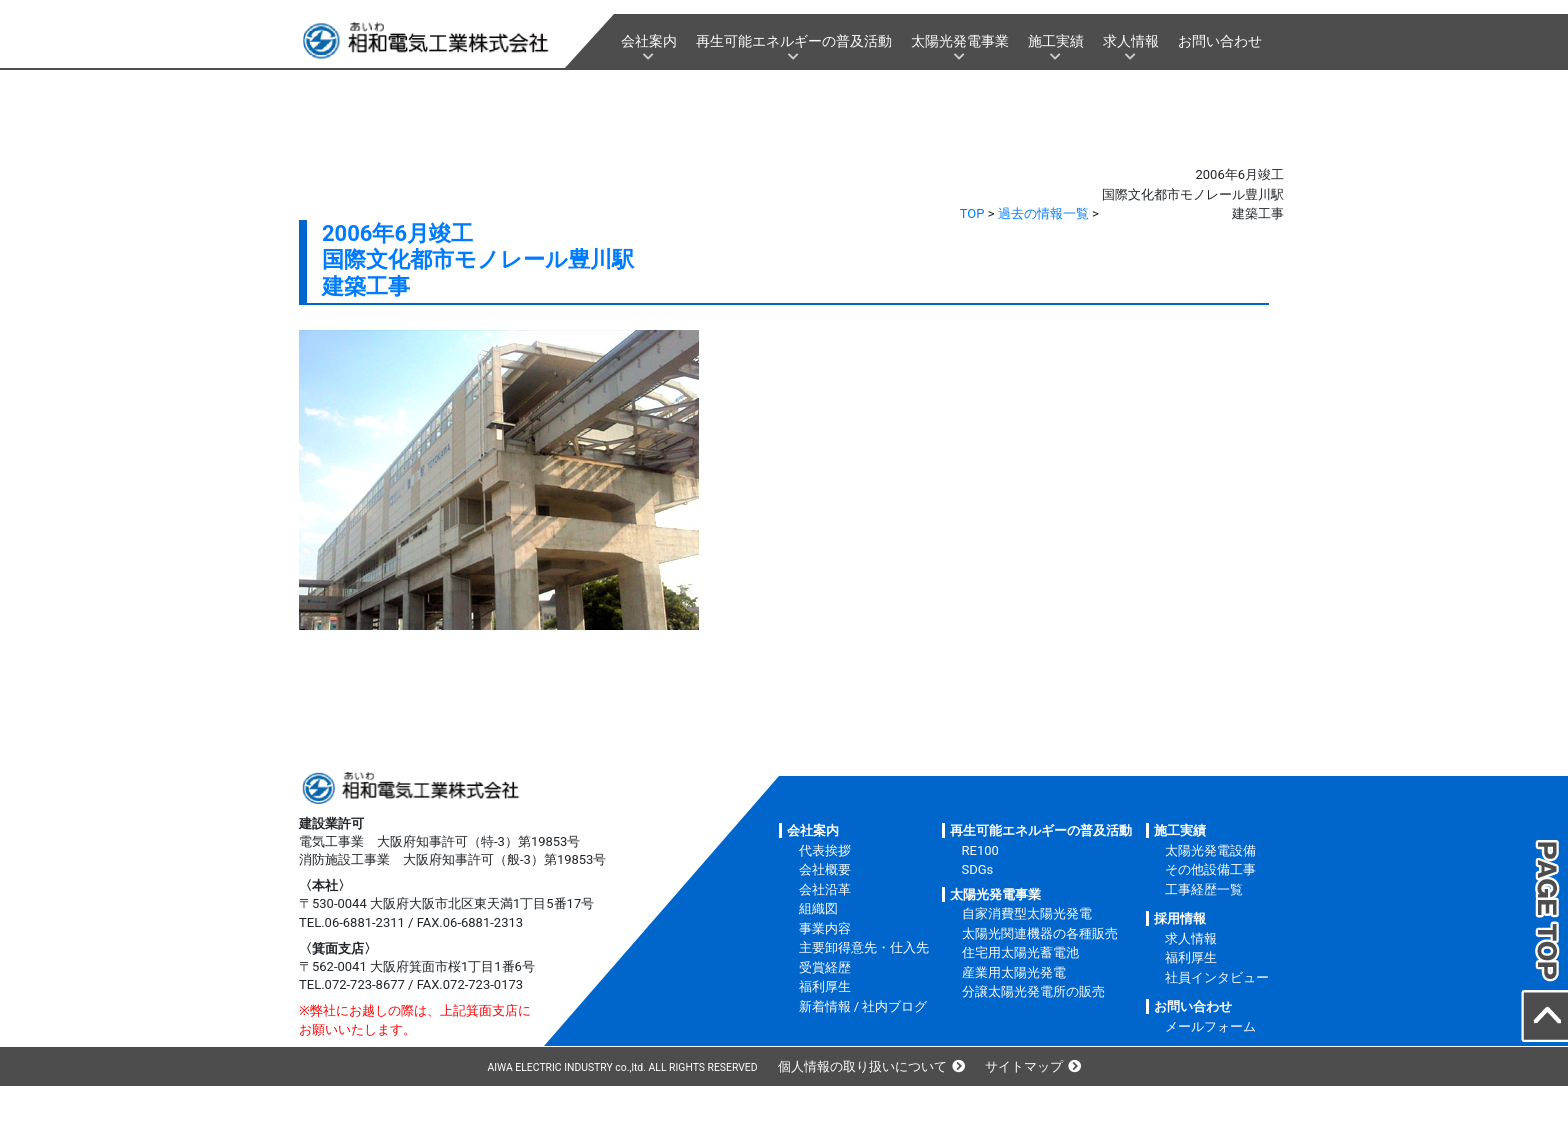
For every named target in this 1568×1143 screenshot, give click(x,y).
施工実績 (1056, 41)
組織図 (818, 908)
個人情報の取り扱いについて (862, 1066)
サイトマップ (1024, 1066)
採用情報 (1180, 918)
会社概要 (825, 869)
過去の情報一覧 (1043, 213)
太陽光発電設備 (1210, 850)
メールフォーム (1210, 1026)
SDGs (978, 869)
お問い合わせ (1220, 41)
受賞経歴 (825, 967)
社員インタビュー (1217, 977)
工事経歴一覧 (1204, 889)
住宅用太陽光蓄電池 (1020, 952)
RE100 (980, 850)
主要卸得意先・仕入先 (864, 947)
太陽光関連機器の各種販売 (1040, 933)
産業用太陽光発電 (1014, 972)
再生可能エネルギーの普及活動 (794, 41)
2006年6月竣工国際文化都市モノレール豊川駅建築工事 (478, 260)
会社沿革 (825, 889)
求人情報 (1131, 41)
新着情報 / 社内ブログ (863, 1006)
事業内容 (825, 928)
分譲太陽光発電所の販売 (1033, 991)
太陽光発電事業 (960, 41)
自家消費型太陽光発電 (1027, 913)
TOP (972, 213)
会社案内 (649, 41)
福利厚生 (825, 986)
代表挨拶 (825, 850)
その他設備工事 (1210, 869)
